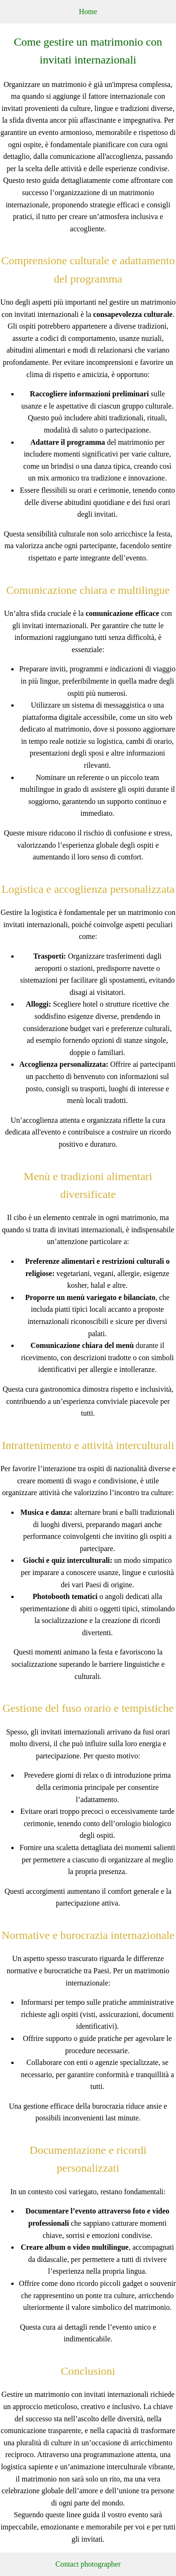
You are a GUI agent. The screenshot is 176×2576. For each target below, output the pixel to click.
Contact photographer (88, 2564)
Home (88, 12)
